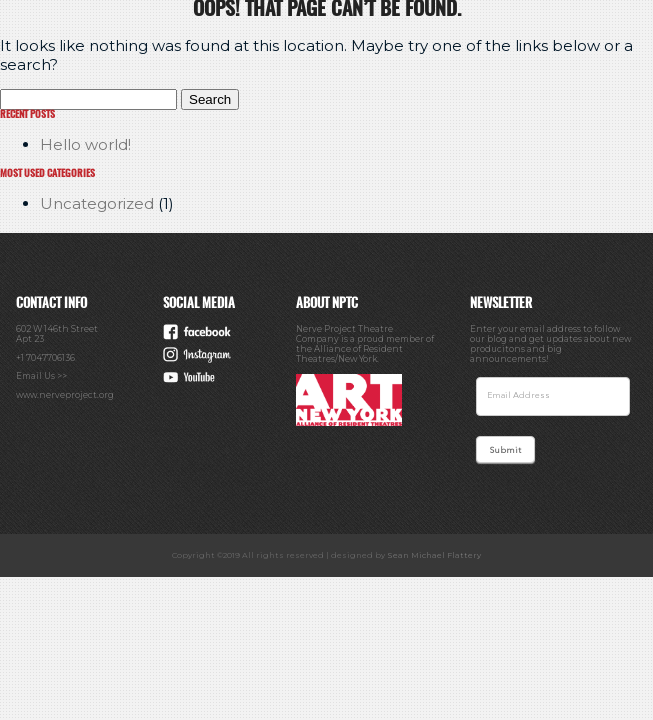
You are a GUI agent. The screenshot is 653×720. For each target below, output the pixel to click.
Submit (505, 451)
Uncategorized (97, 203)
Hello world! (85, 144)
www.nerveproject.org (65, 395)
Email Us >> (41, 376)
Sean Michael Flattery (434, 555)
